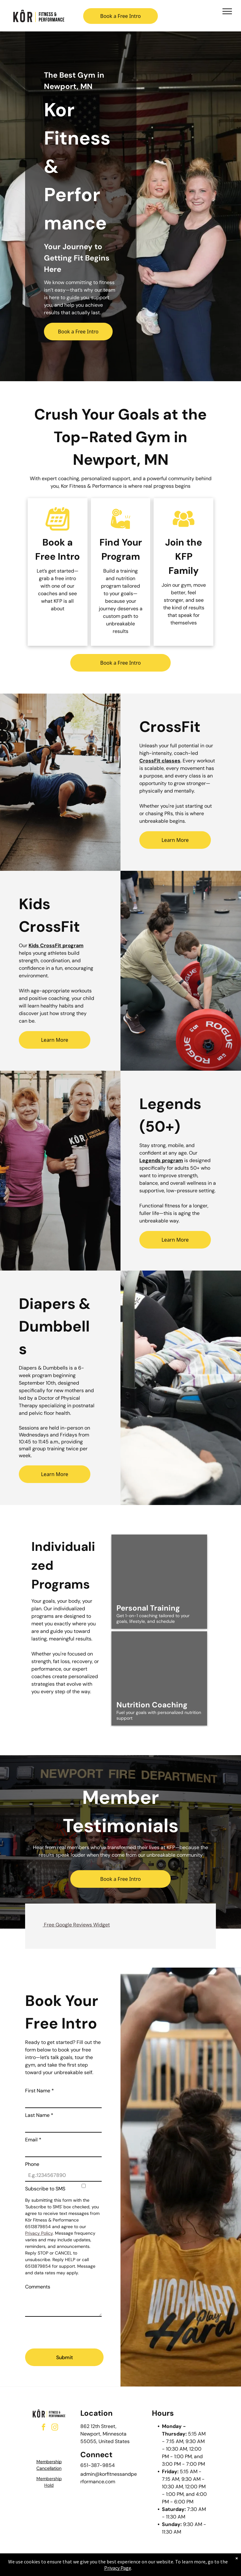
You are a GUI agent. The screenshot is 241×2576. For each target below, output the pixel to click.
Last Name (39, 2115)
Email (33, 2139)
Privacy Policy (39, 2233)
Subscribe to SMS (45, 2188)
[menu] (227, 11)
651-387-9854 (97, 2465)
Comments (37, 2286)
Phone (32, 2164)
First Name (39, 2090)
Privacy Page (117, 2568)
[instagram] (55, 2428)
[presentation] (72, 2330)
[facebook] (43, 2428)
